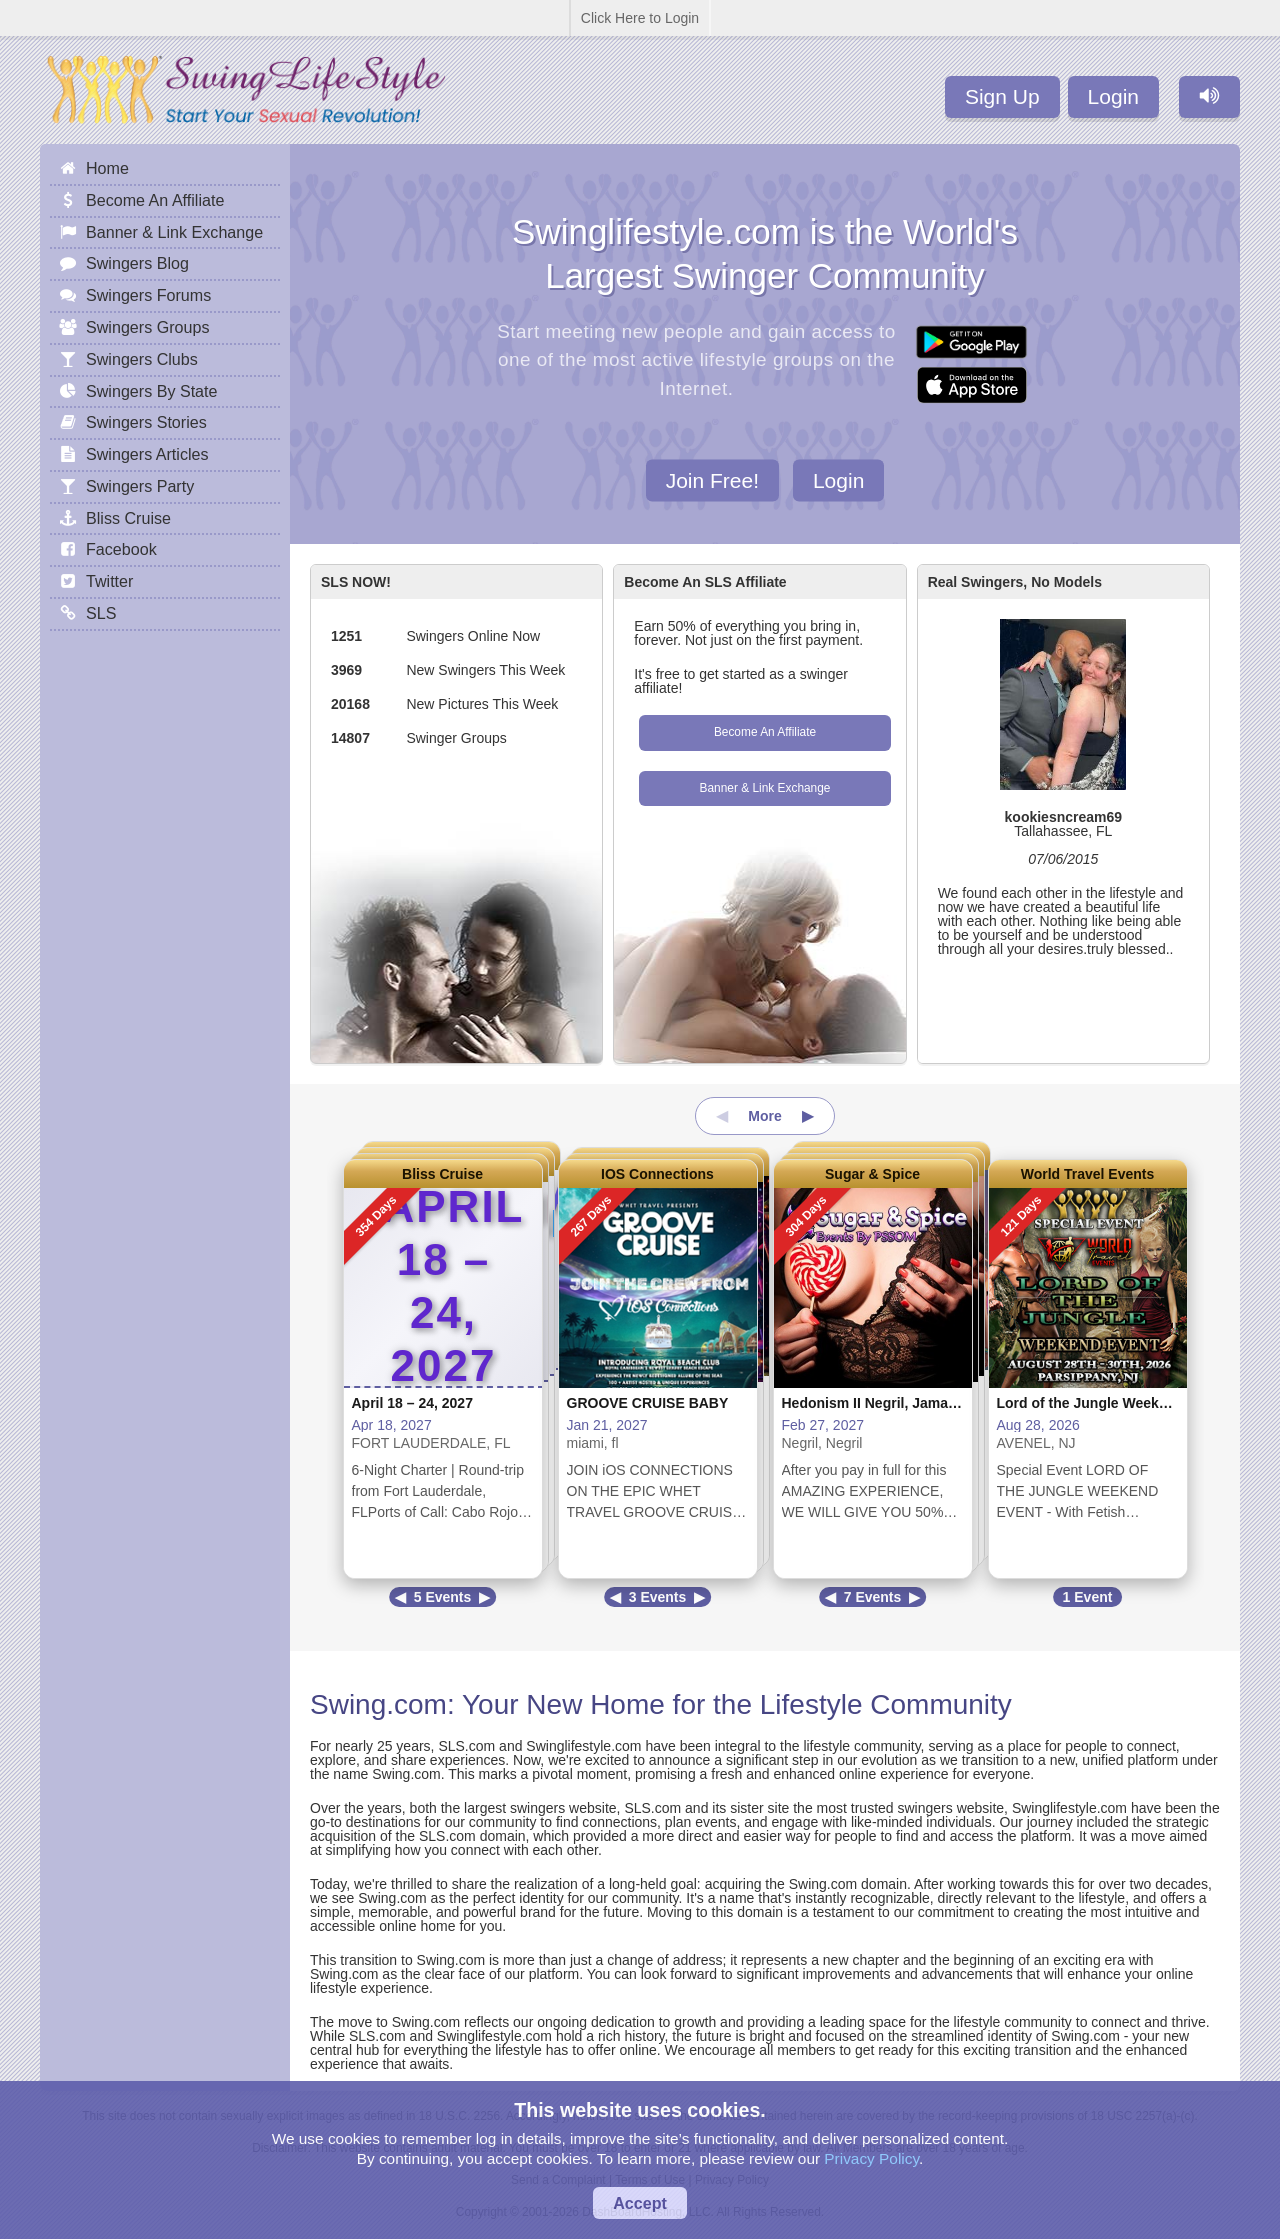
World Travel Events (1088, 1174)
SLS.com (466, 1746)
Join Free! (712, 479)
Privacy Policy (871, 2158)
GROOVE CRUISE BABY (648, 1403)
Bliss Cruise (442, 1174)
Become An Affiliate (765, 732)
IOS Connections (657, 1174)
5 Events (443, 1597)
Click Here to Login (640, 18)
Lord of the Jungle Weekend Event (1111, 1403)
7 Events (873, 1597)
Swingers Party (140, 486)
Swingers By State (152, 391)
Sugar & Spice (872, 1174)
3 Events (658, 1597)
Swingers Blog (137, 263)
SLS (101, 613)
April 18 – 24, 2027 (412, 1403)
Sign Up (1002, 96)
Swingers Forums (148, 295)
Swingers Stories (146, 422)
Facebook (121, 549)
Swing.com (378, 1704)
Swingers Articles (147, 454)
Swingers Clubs (142, 359)
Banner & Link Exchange (765, 788)
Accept (640, 2203)
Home (107, 168)
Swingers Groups (147, 327)
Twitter (109, 581)
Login (1113, 96)
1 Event (1088, 1597)
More (764, 1116)
